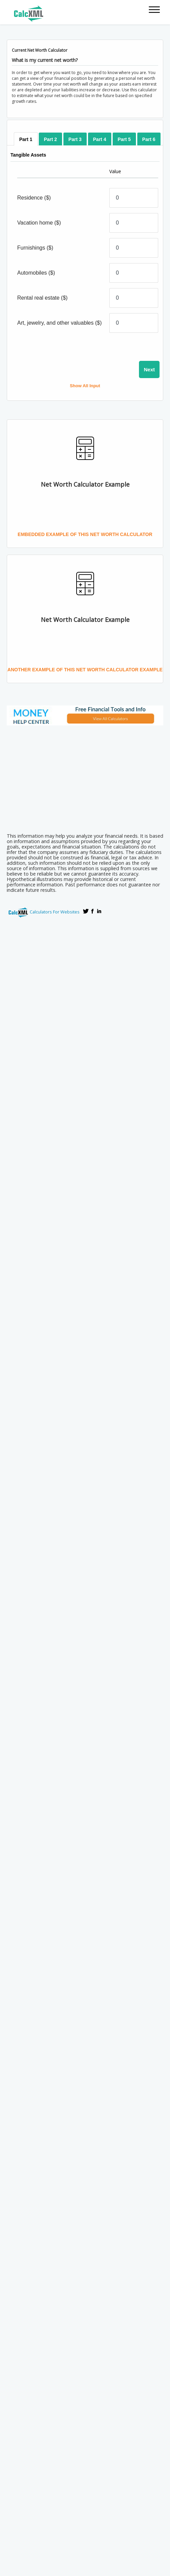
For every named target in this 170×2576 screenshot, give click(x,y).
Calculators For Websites (55, 912)
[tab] (26, 139)
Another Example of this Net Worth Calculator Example (85, 669)
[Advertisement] (88, 776)
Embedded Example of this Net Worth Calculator (85, 534)
